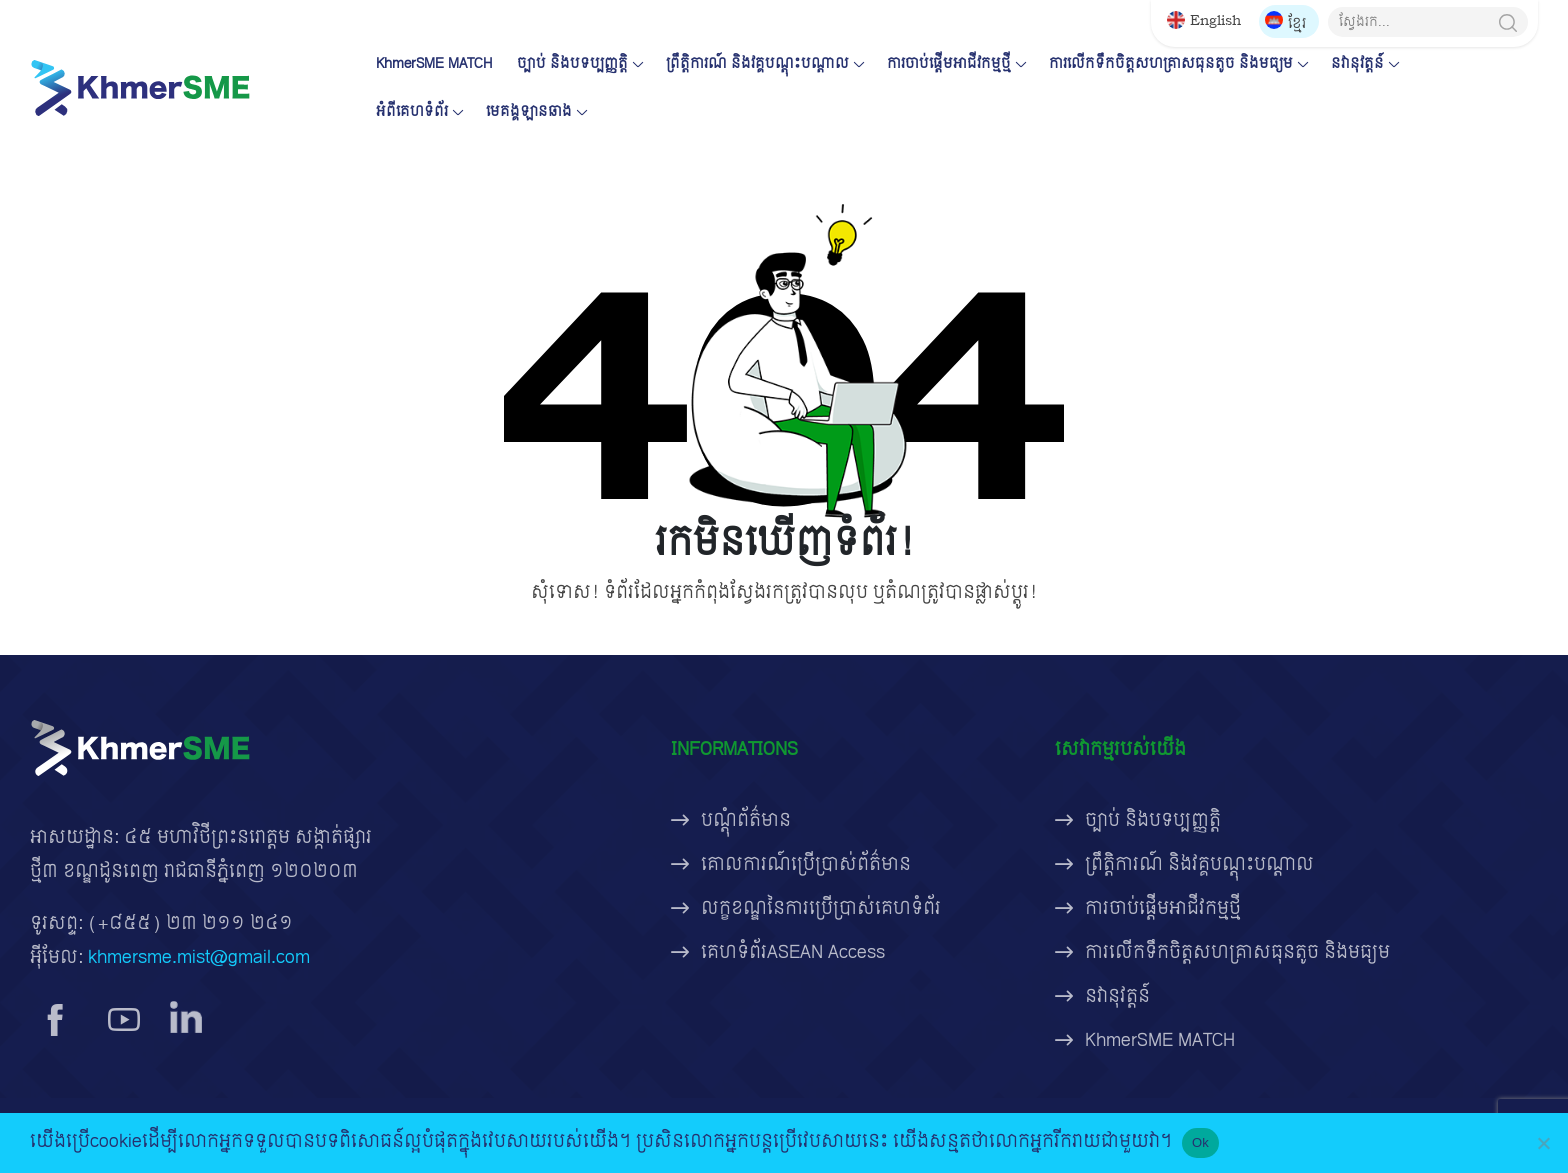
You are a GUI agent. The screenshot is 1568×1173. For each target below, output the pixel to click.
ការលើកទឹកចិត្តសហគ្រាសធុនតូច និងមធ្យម (1171, 63)
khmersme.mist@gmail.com (199, 957)
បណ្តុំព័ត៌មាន (746, 820)
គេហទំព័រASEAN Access (793, 952)
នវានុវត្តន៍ (1357, 63)
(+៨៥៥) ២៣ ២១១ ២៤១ (190, 923)
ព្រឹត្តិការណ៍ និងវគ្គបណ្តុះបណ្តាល (757, 63)
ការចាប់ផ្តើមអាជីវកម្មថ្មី (949, 63)
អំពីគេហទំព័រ (412, 111)
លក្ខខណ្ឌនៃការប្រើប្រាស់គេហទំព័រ (821, 908)
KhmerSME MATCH (434, 63)
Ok (1200, 1142)
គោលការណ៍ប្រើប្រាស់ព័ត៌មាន (806, 864)
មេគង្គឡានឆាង (529, 111)
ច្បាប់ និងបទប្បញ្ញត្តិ (572, 63)
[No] (1543, 1143)
